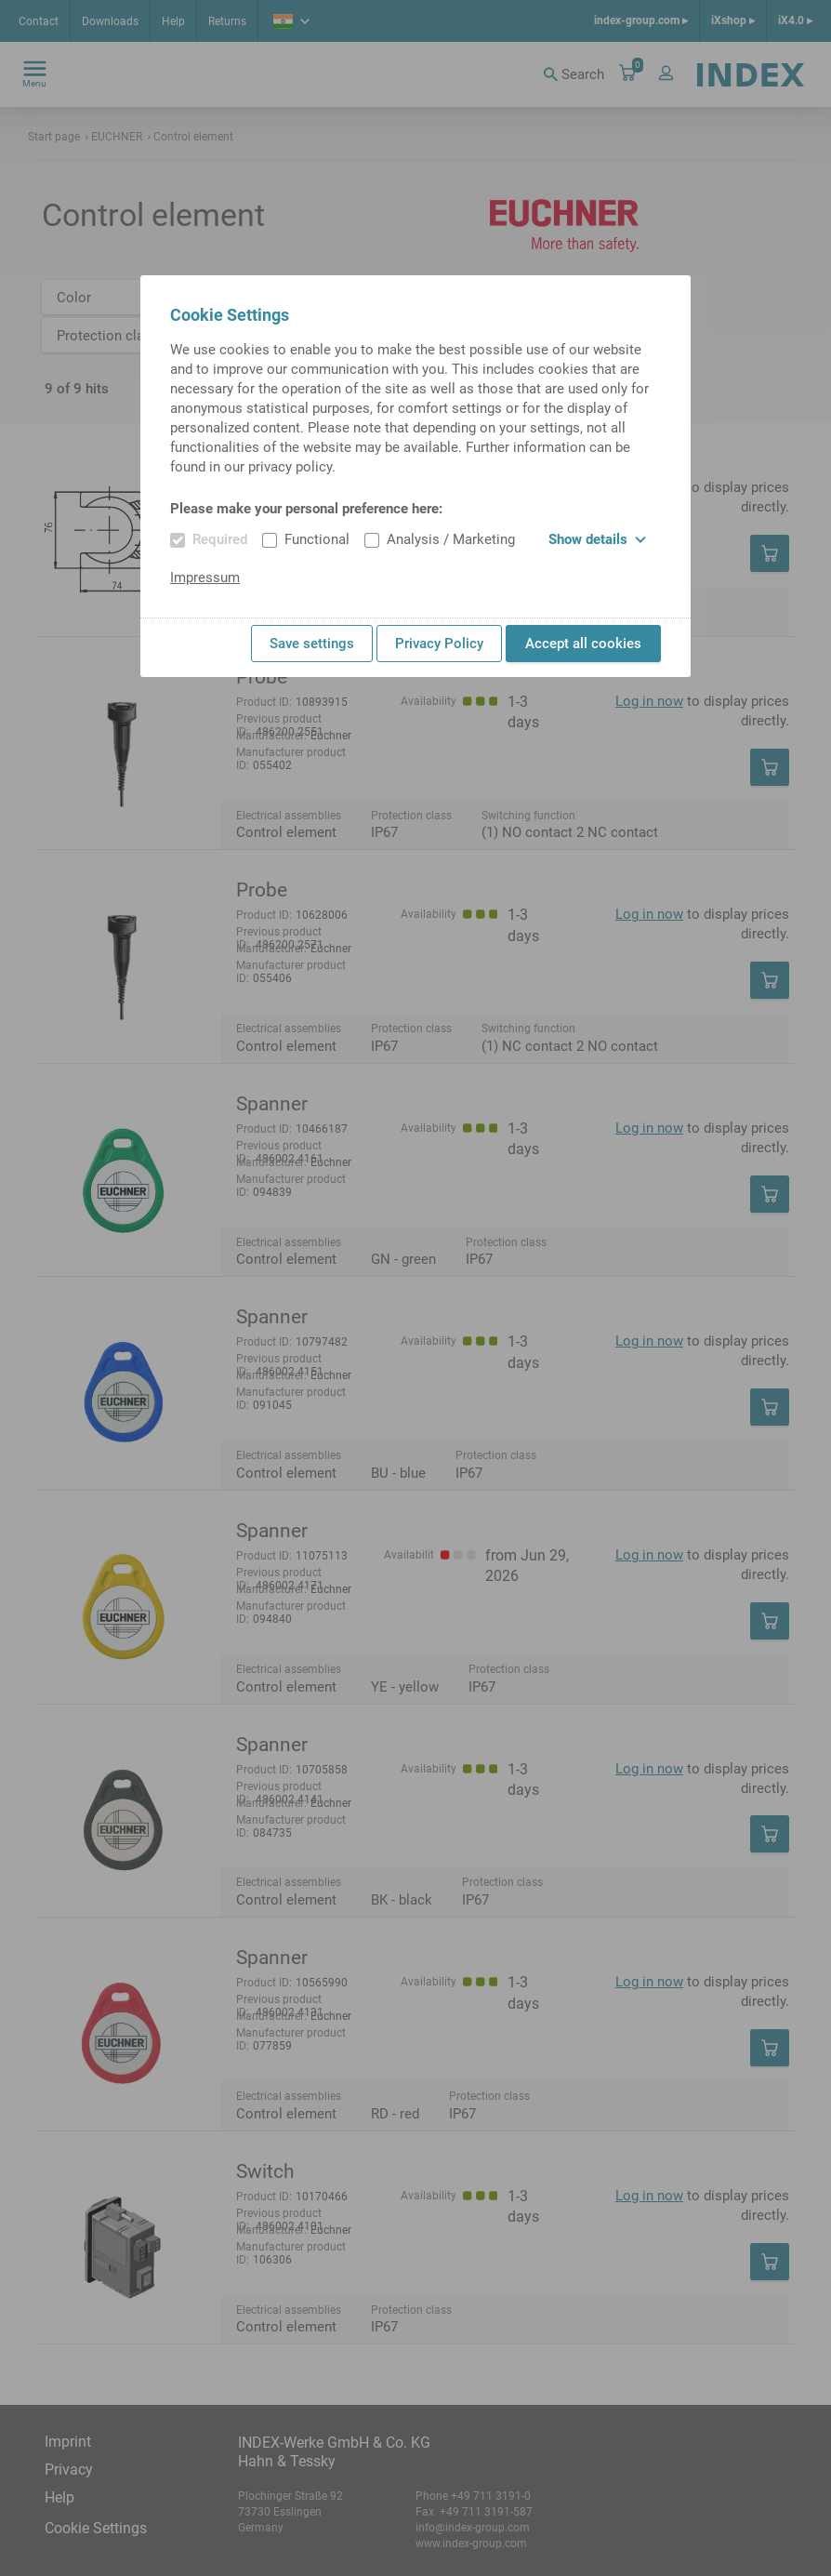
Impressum (205, 577)
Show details (597, 539)
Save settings (312, 643)
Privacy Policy (439, 643)
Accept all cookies (583, 643)
